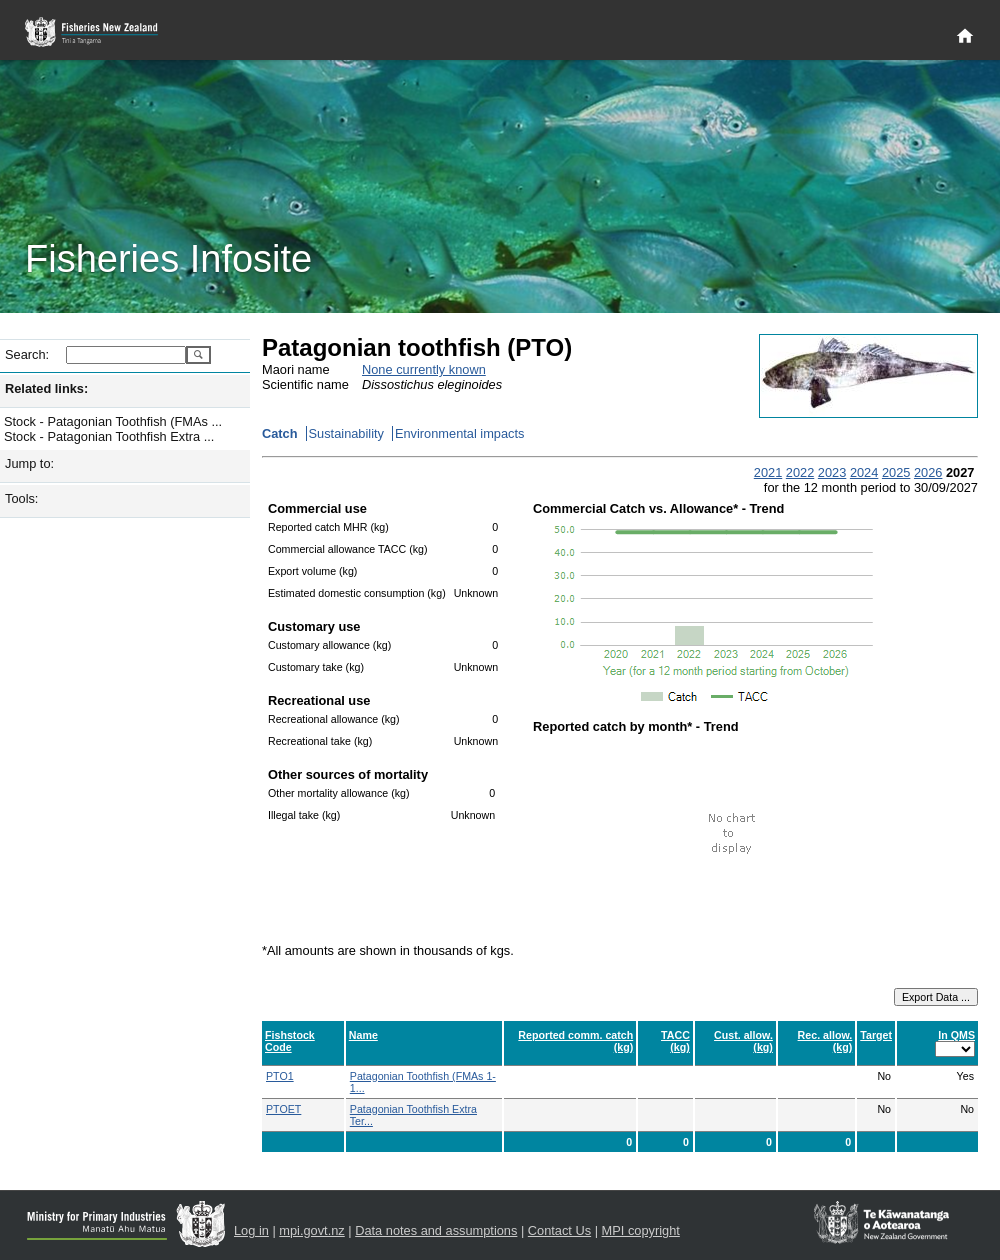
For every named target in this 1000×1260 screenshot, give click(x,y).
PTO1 (280, 1076)
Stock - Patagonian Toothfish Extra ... (109, 436)
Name (363, 1035)
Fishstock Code (290, 1041)
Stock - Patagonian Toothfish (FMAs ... (113, 421)
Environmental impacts (459, 433)
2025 (896, 472)
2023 (832, 472)
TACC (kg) (675, 1041)
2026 (928, 472)
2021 (768, 472)
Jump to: (29, 463)
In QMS (956, 1035)
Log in (251, 1230)
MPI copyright (641, 1230)
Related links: (46, 388)
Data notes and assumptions (436, 1230)
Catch (280, 433)
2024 (864, 472)
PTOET (283, 1109)
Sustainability (346, 433)
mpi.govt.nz (311, 1230)
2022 (800, 472)
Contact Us (559, 1230)
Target (876, 1035)
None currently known (424, 369)
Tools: (21, 498)
